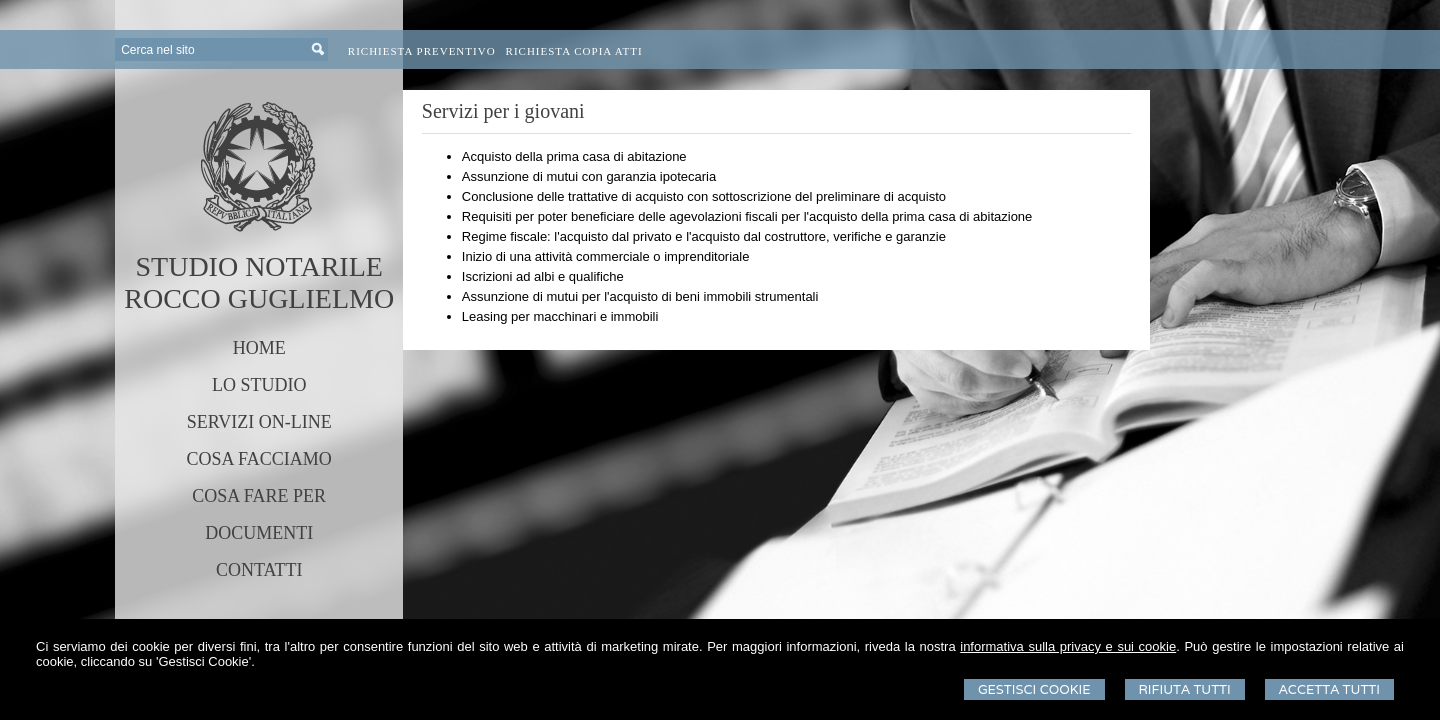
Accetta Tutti (1329, 689)
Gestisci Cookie (1034, 689)
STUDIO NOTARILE (258, 266)
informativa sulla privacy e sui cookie (1068, 646)
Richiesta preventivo (422, 51)
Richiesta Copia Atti (574, 51)
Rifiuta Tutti (1185, 689)
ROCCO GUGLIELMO (259, 298)
